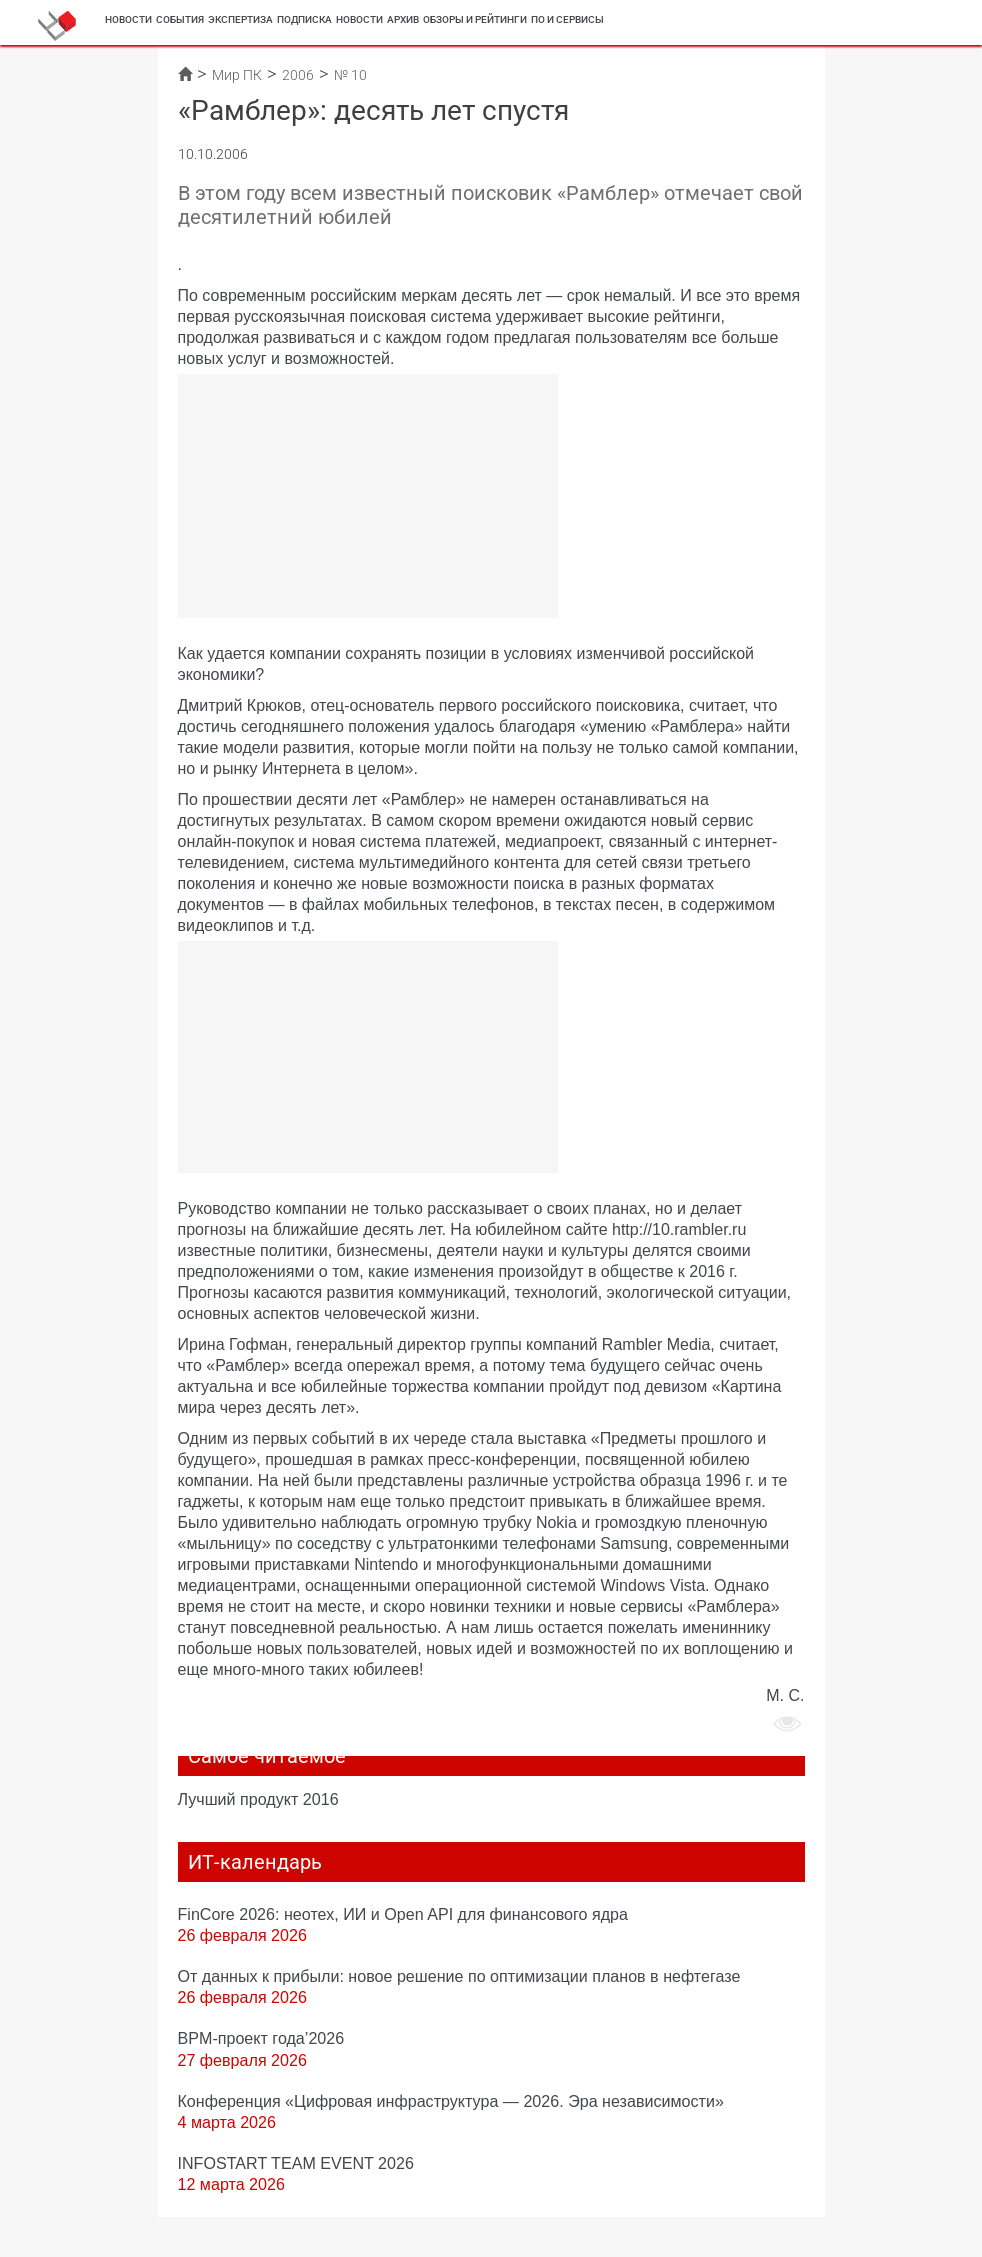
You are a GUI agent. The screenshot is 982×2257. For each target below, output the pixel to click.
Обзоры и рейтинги (475, 19)
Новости (128, 19)
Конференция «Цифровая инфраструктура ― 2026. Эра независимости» (451, 2101)
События (180, 19)
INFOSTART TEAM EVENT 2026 (296, 2163)
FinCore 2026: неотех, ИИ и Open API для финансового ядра (403, 1914)
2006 (298, 75)
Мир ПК (237, 75)
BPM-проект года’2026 (261, 2038)
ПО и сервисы (567, 19)
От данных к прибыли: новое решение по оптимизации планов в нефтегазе (459, 1976)
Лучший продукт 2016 (258, 1799)
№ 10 (350, 75)
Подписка (304, 19)
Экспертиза (240, 19)
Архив (403, 19)
